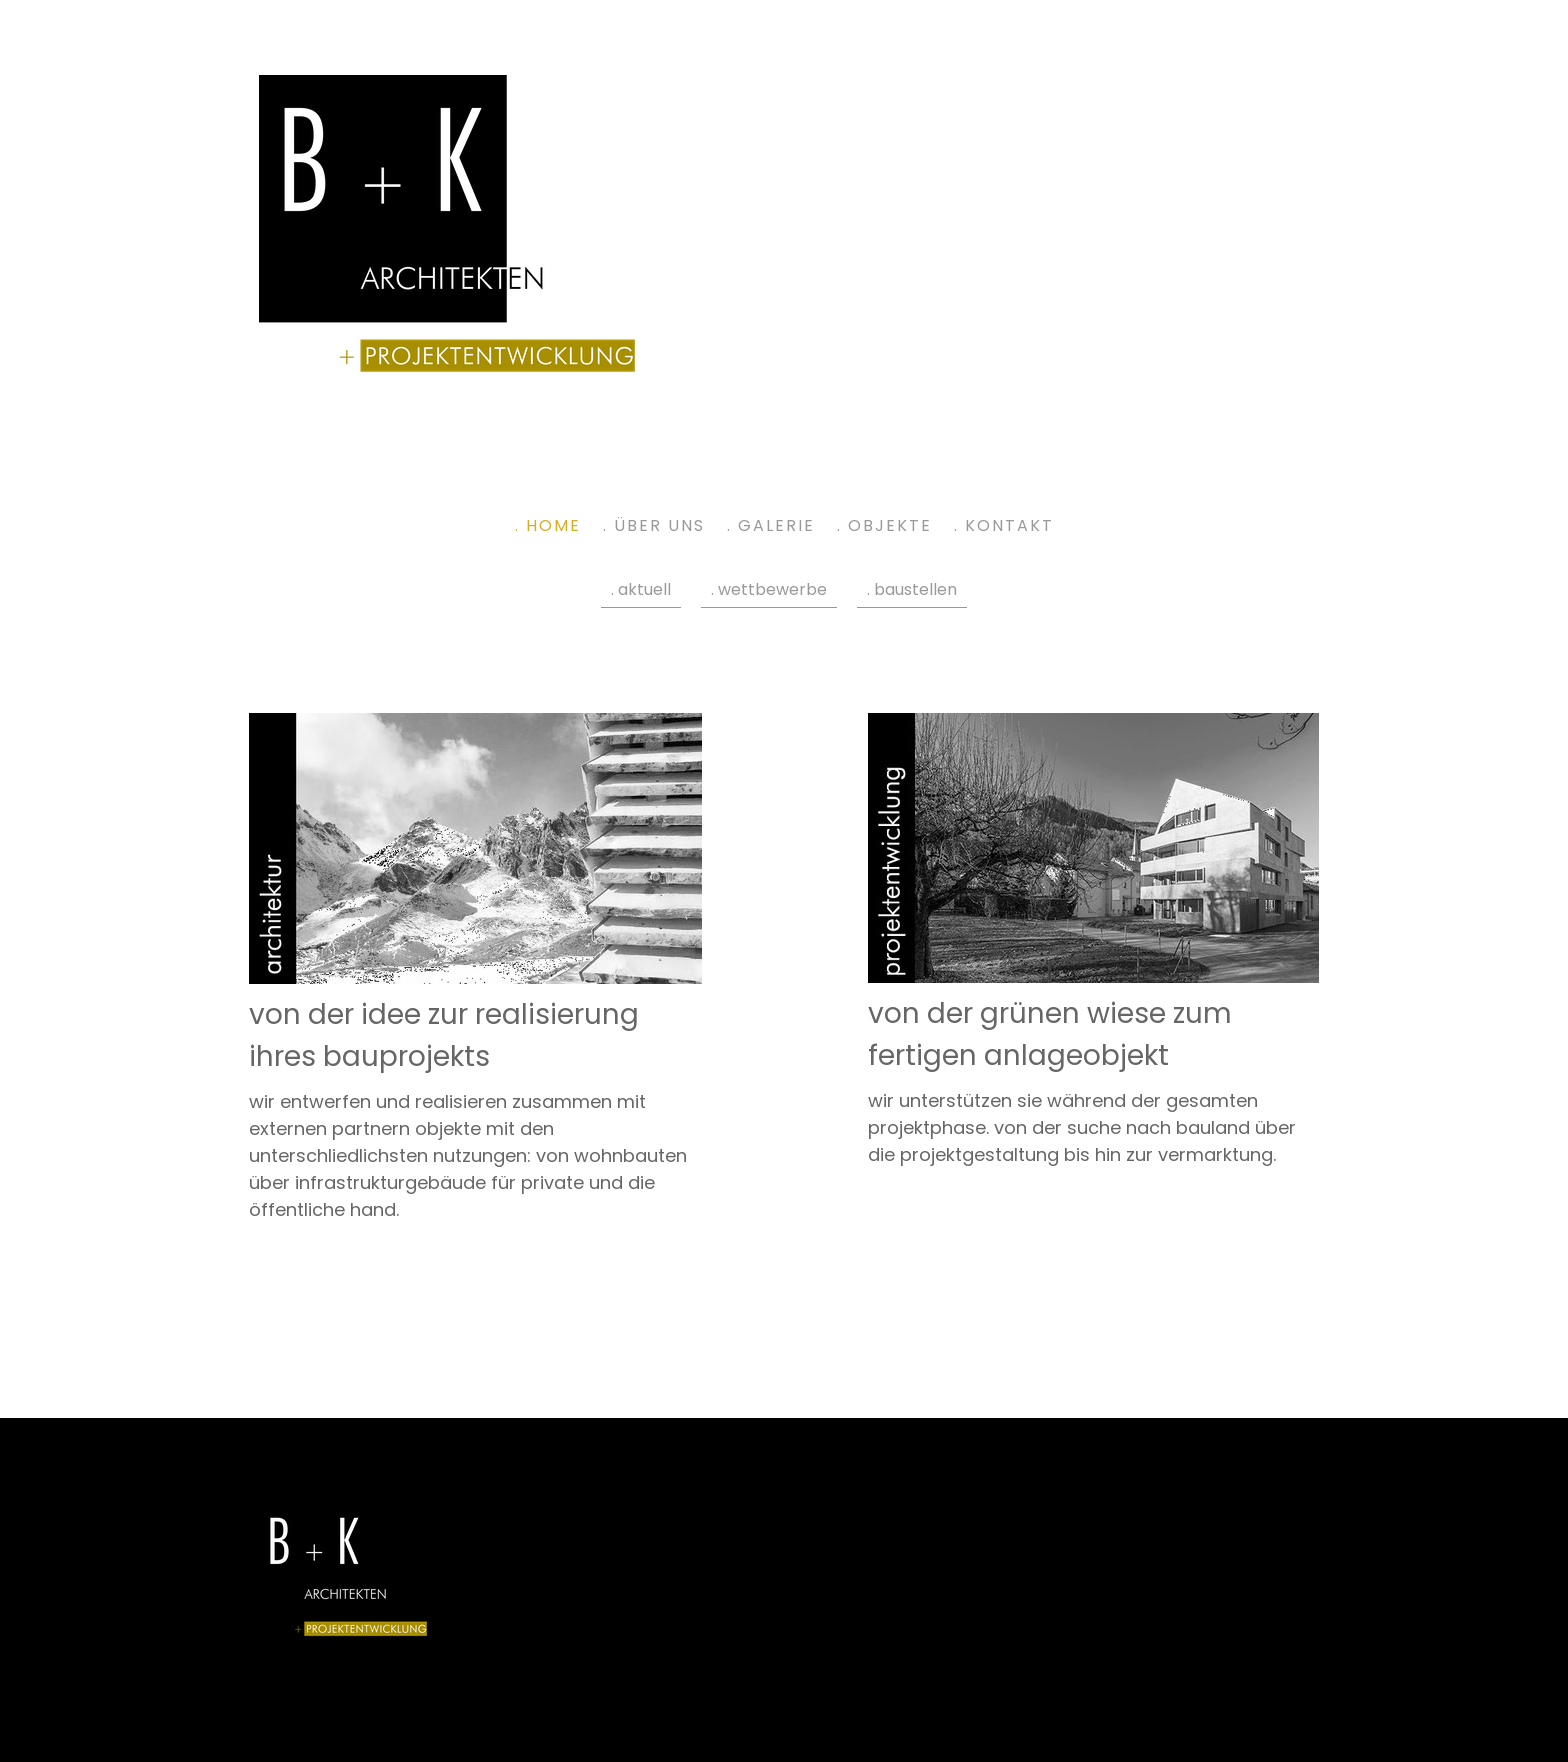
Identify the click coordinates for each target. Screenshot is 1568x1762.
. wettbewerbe (769, 589)
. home (548, 525)
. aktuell (641, 589)
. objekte (884, 525)
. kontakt (1004, 525)
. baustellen (912, 589)
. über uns (654, 525)
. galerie (771, 525)
